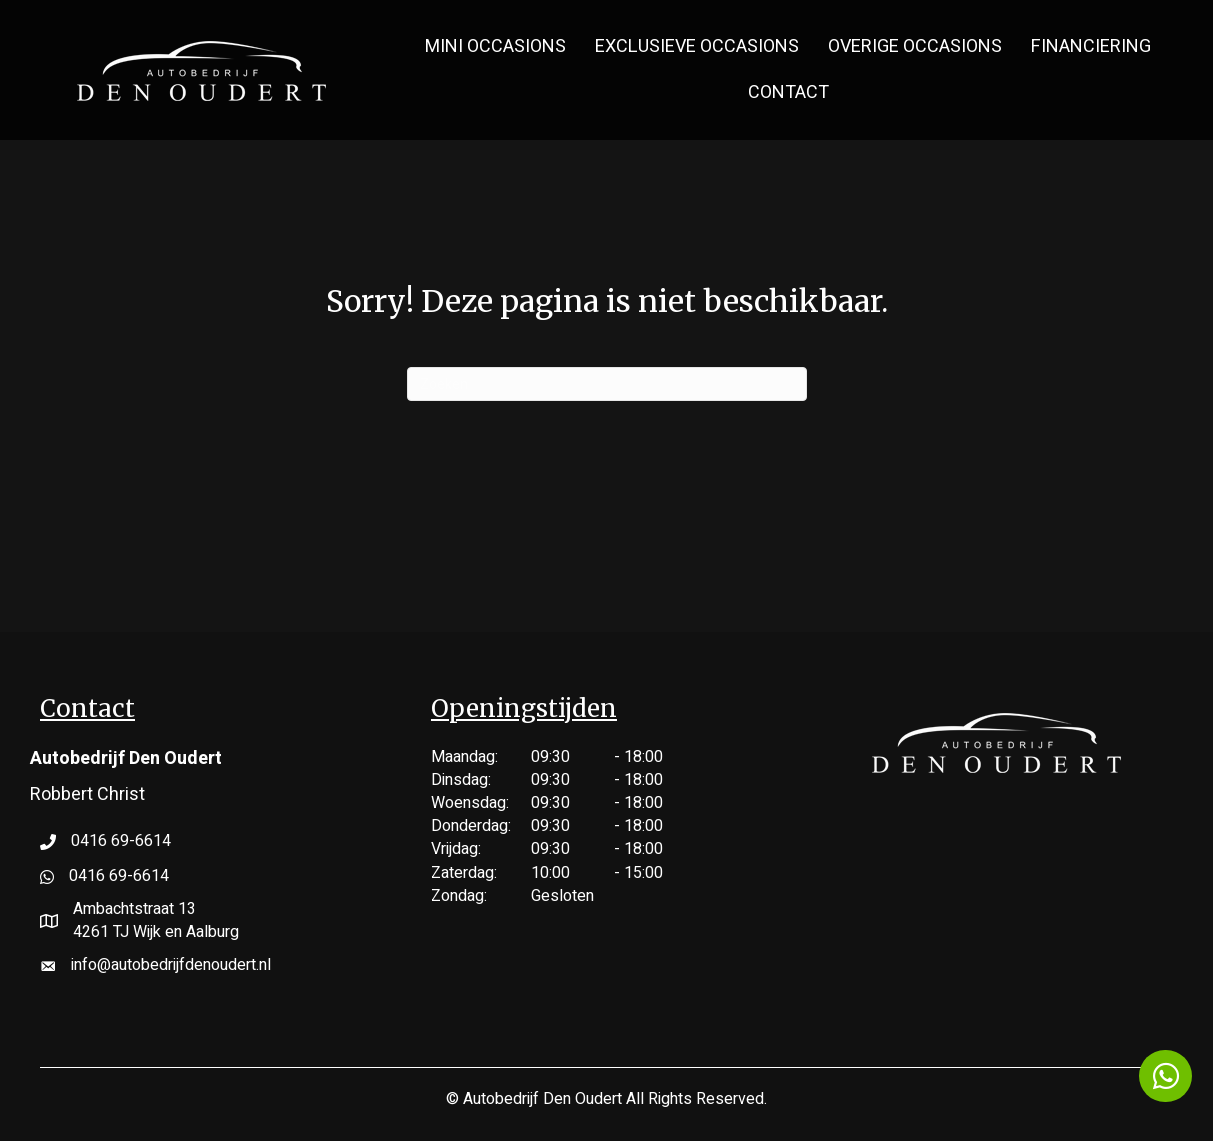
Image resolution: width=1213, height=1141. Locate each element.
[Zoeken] (607, 384)
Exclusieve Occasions (697, 46)
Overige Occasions (915, 46)
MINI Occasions (495, 46)
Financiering (1091, 46)
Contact (788, 92)
